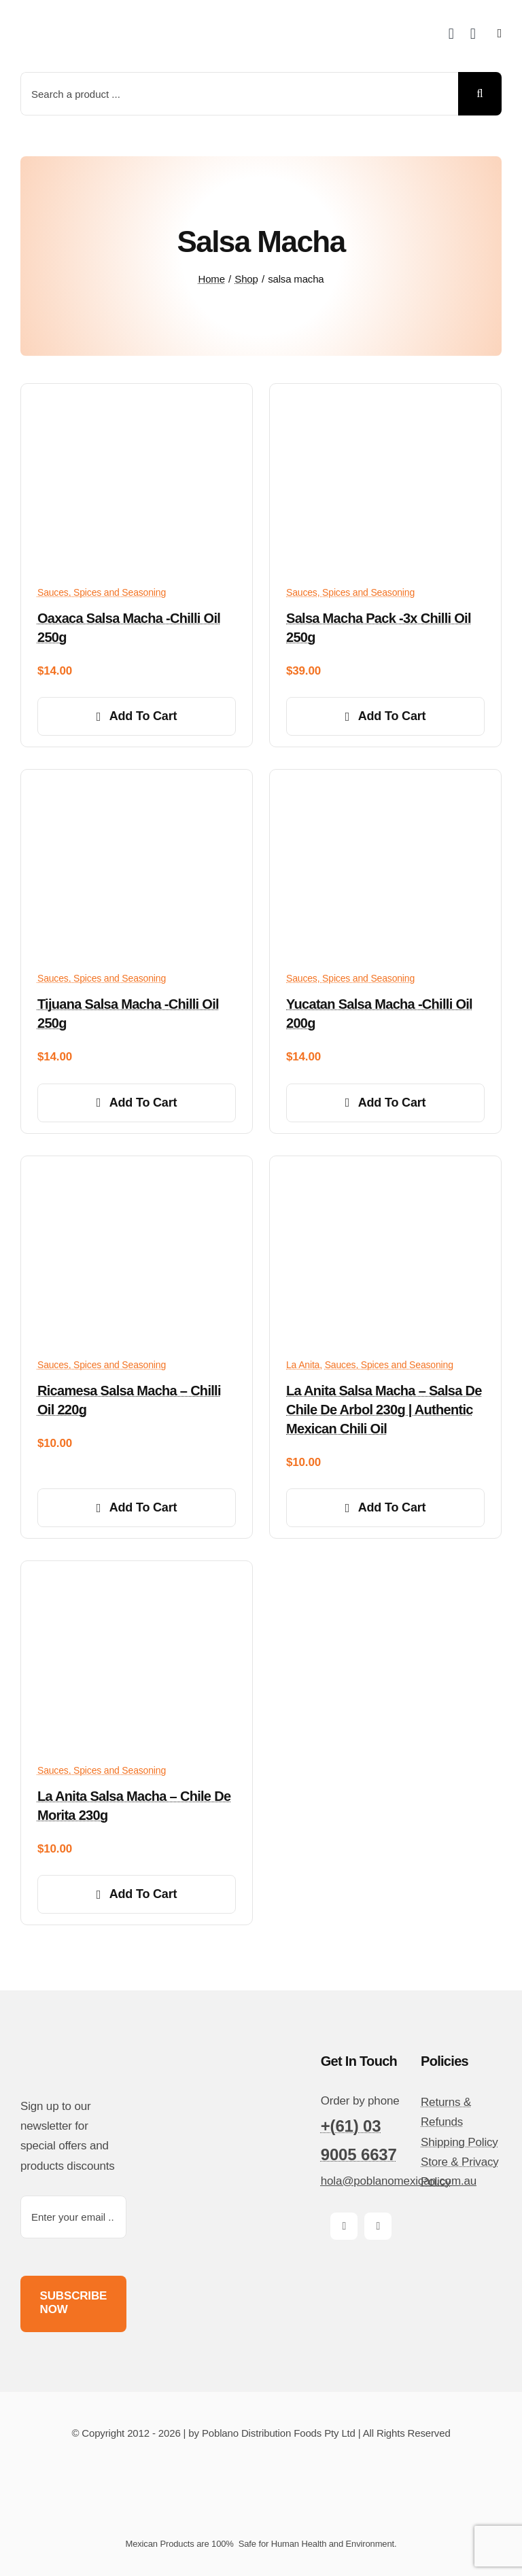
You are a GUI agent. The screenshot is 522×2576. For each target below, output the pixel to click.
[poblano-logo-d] (71, 20)
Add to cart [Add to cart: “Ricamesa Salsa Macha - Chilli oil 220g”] (137, 1507)
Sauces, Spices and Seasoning (101, 592)
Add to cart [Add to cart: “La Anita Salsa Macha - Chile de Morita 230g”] (137, 1894)
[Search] (480, 93)
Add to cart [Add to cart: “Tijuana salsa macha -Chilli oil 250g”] (137, 1102)
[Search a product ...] (239, 93)
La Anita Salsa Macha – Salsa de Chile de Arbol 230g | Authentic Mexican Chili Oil (384, 1409)
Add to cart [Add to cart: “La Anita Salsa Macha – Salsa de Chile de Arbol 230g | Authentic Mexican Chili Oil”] (385, 1507)
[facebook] (344, 2226)
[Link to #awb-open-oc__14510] (500, 33)
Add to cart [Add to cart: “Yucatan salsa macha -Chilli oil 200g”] (385, 1102)
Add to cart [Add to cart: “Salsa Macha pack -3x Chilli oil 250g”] (385, 716)
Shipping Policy (459, 2142)
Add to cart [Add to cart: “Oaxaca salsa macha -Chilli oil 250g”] (137, 716)
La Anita (302, 1364)
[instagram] (378, 2226)
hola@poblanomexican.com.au (398, 2181)
